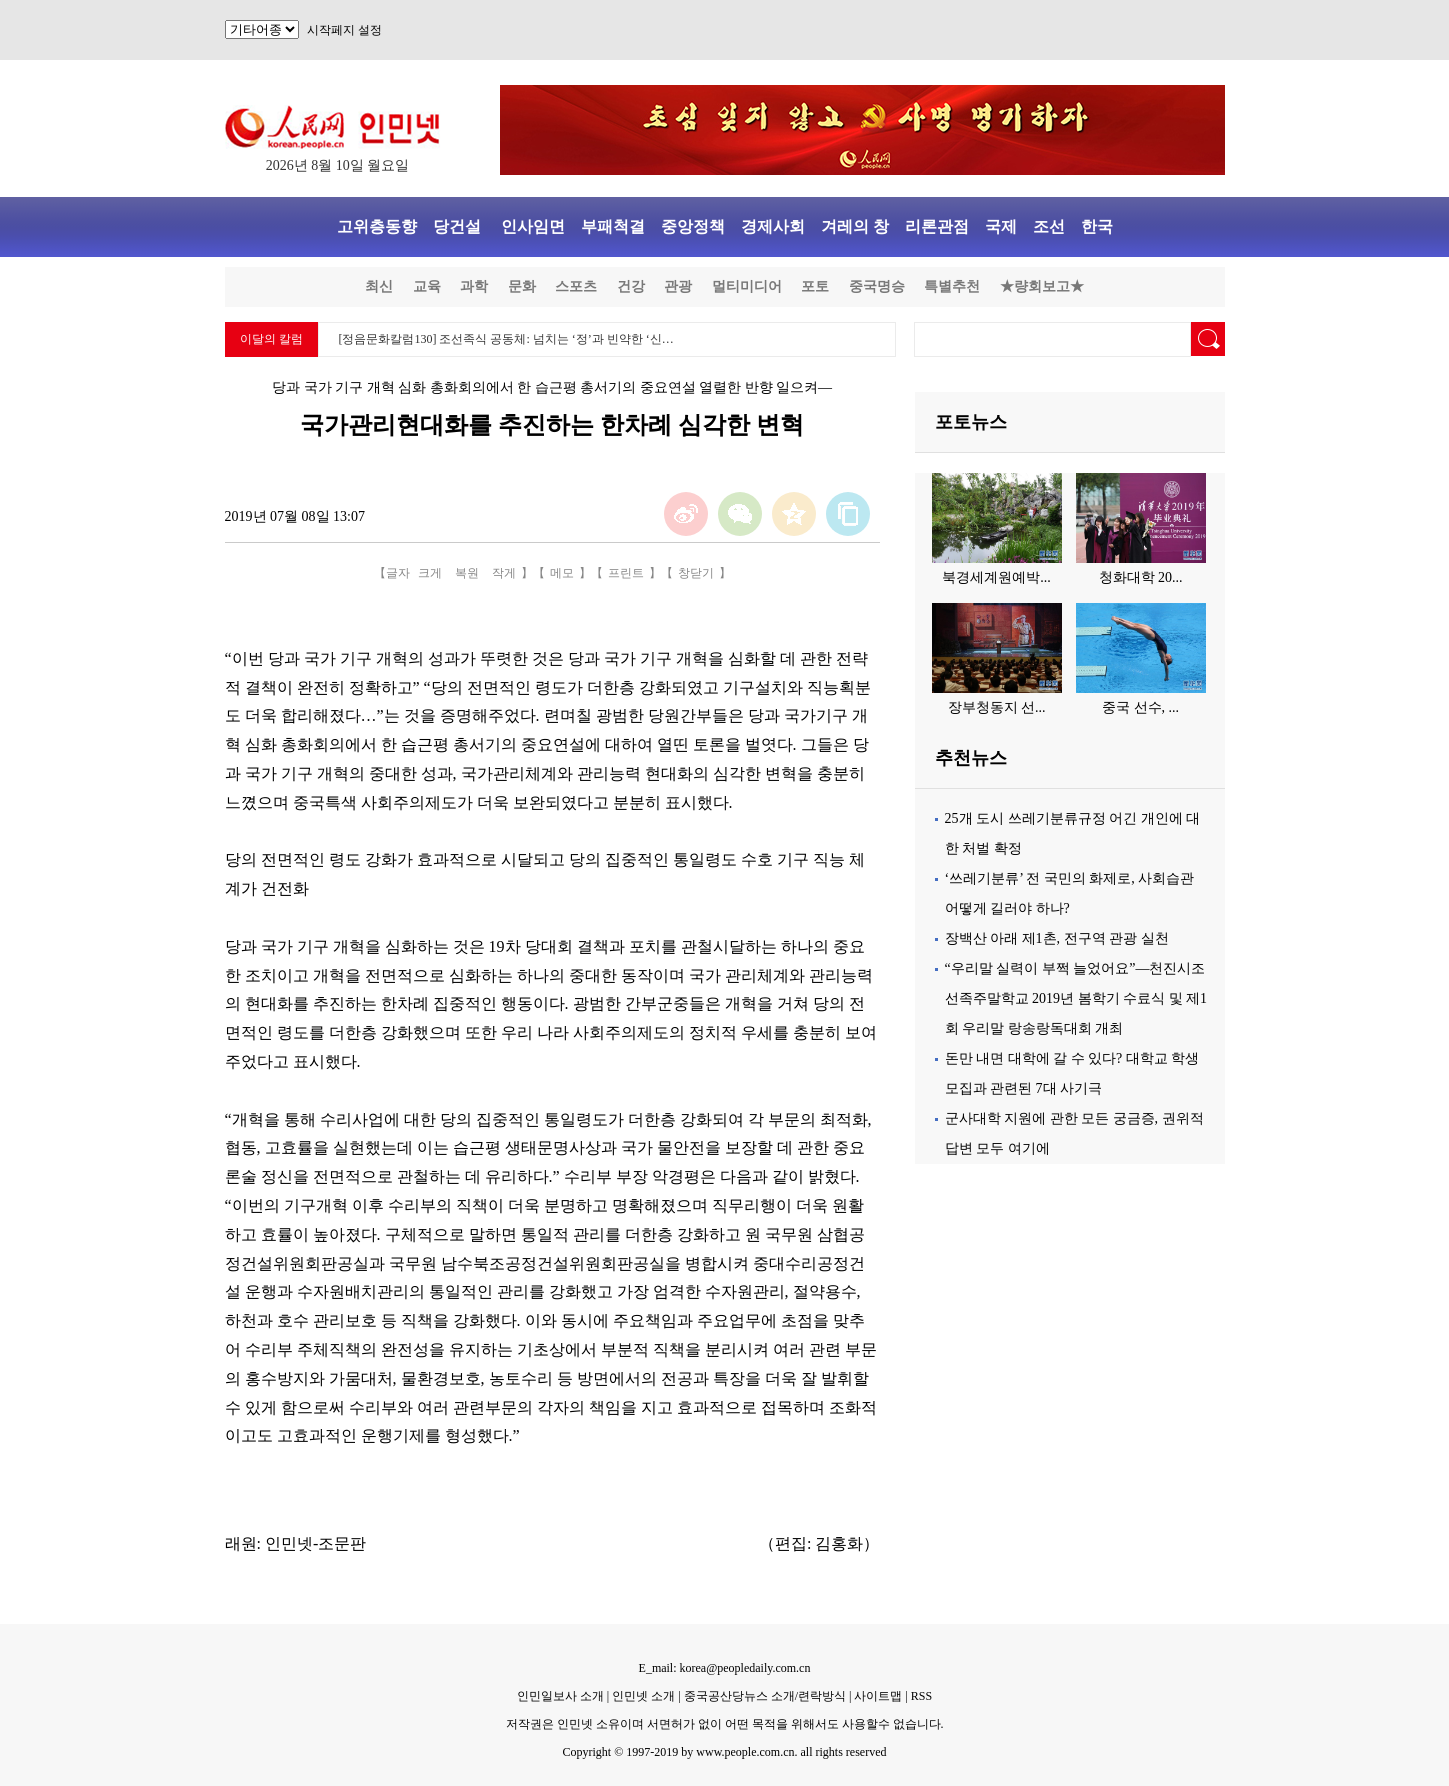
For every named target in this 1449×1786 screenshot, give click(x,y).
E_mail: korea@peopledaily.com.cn (725, 1668)
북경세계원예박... (996, 577)
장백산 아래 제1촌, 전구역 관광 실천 (1057, 938)
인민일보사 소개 (560, 1696)
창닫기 (696, 573)
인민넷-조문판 (315, 1543)
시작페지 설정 (344, 30)
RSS (921, 1696)
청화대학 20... (1141, 577)
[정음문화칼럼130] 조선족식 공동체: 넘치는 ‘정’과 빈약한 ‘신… (506, 339)
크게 (430, 573)
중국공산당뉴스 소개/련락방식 (765, 1696)
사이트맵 (878, 1696)
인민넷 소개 (642, 1696)
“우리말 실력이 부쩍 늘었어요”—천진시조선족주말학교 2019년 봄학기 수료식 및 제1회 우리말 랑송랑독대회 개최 (1076, 998)
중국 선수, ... (1140, 707)
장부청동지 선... (997, 707)
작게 (504, 573)
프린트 (626, 573)
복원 (467, 573)
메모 (562, 573)
